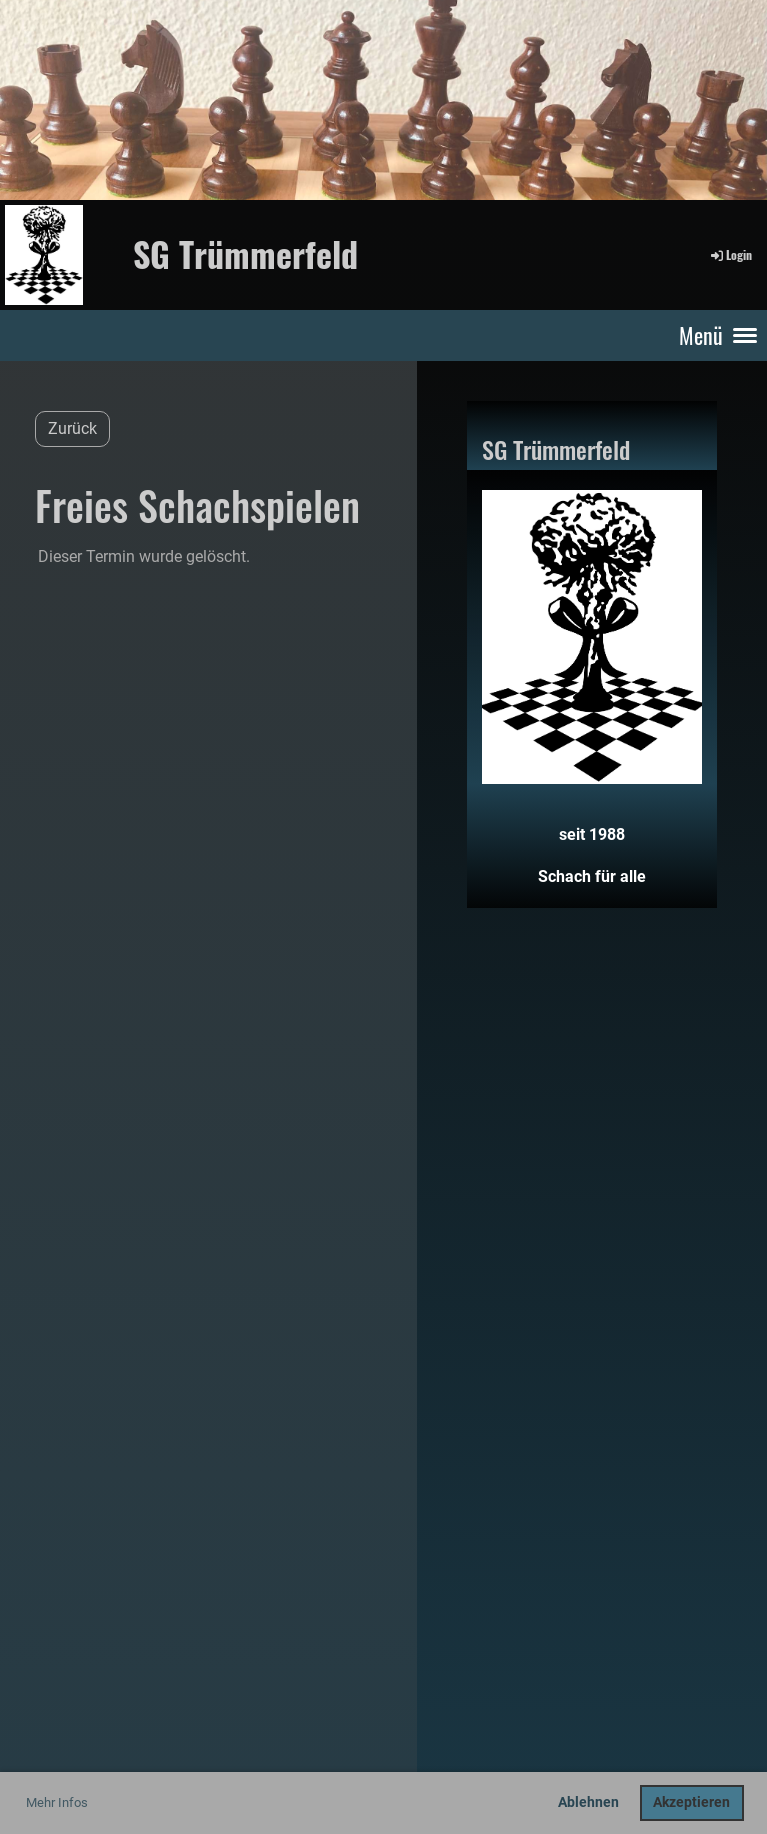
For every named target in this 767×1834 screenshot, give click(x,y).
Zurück (72, 428)
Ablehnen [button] (588, 1802)
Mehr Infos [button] (57, 1802)
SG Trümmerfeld (245, 254)
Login (730, 254)
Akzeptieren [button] (691, 1802)
